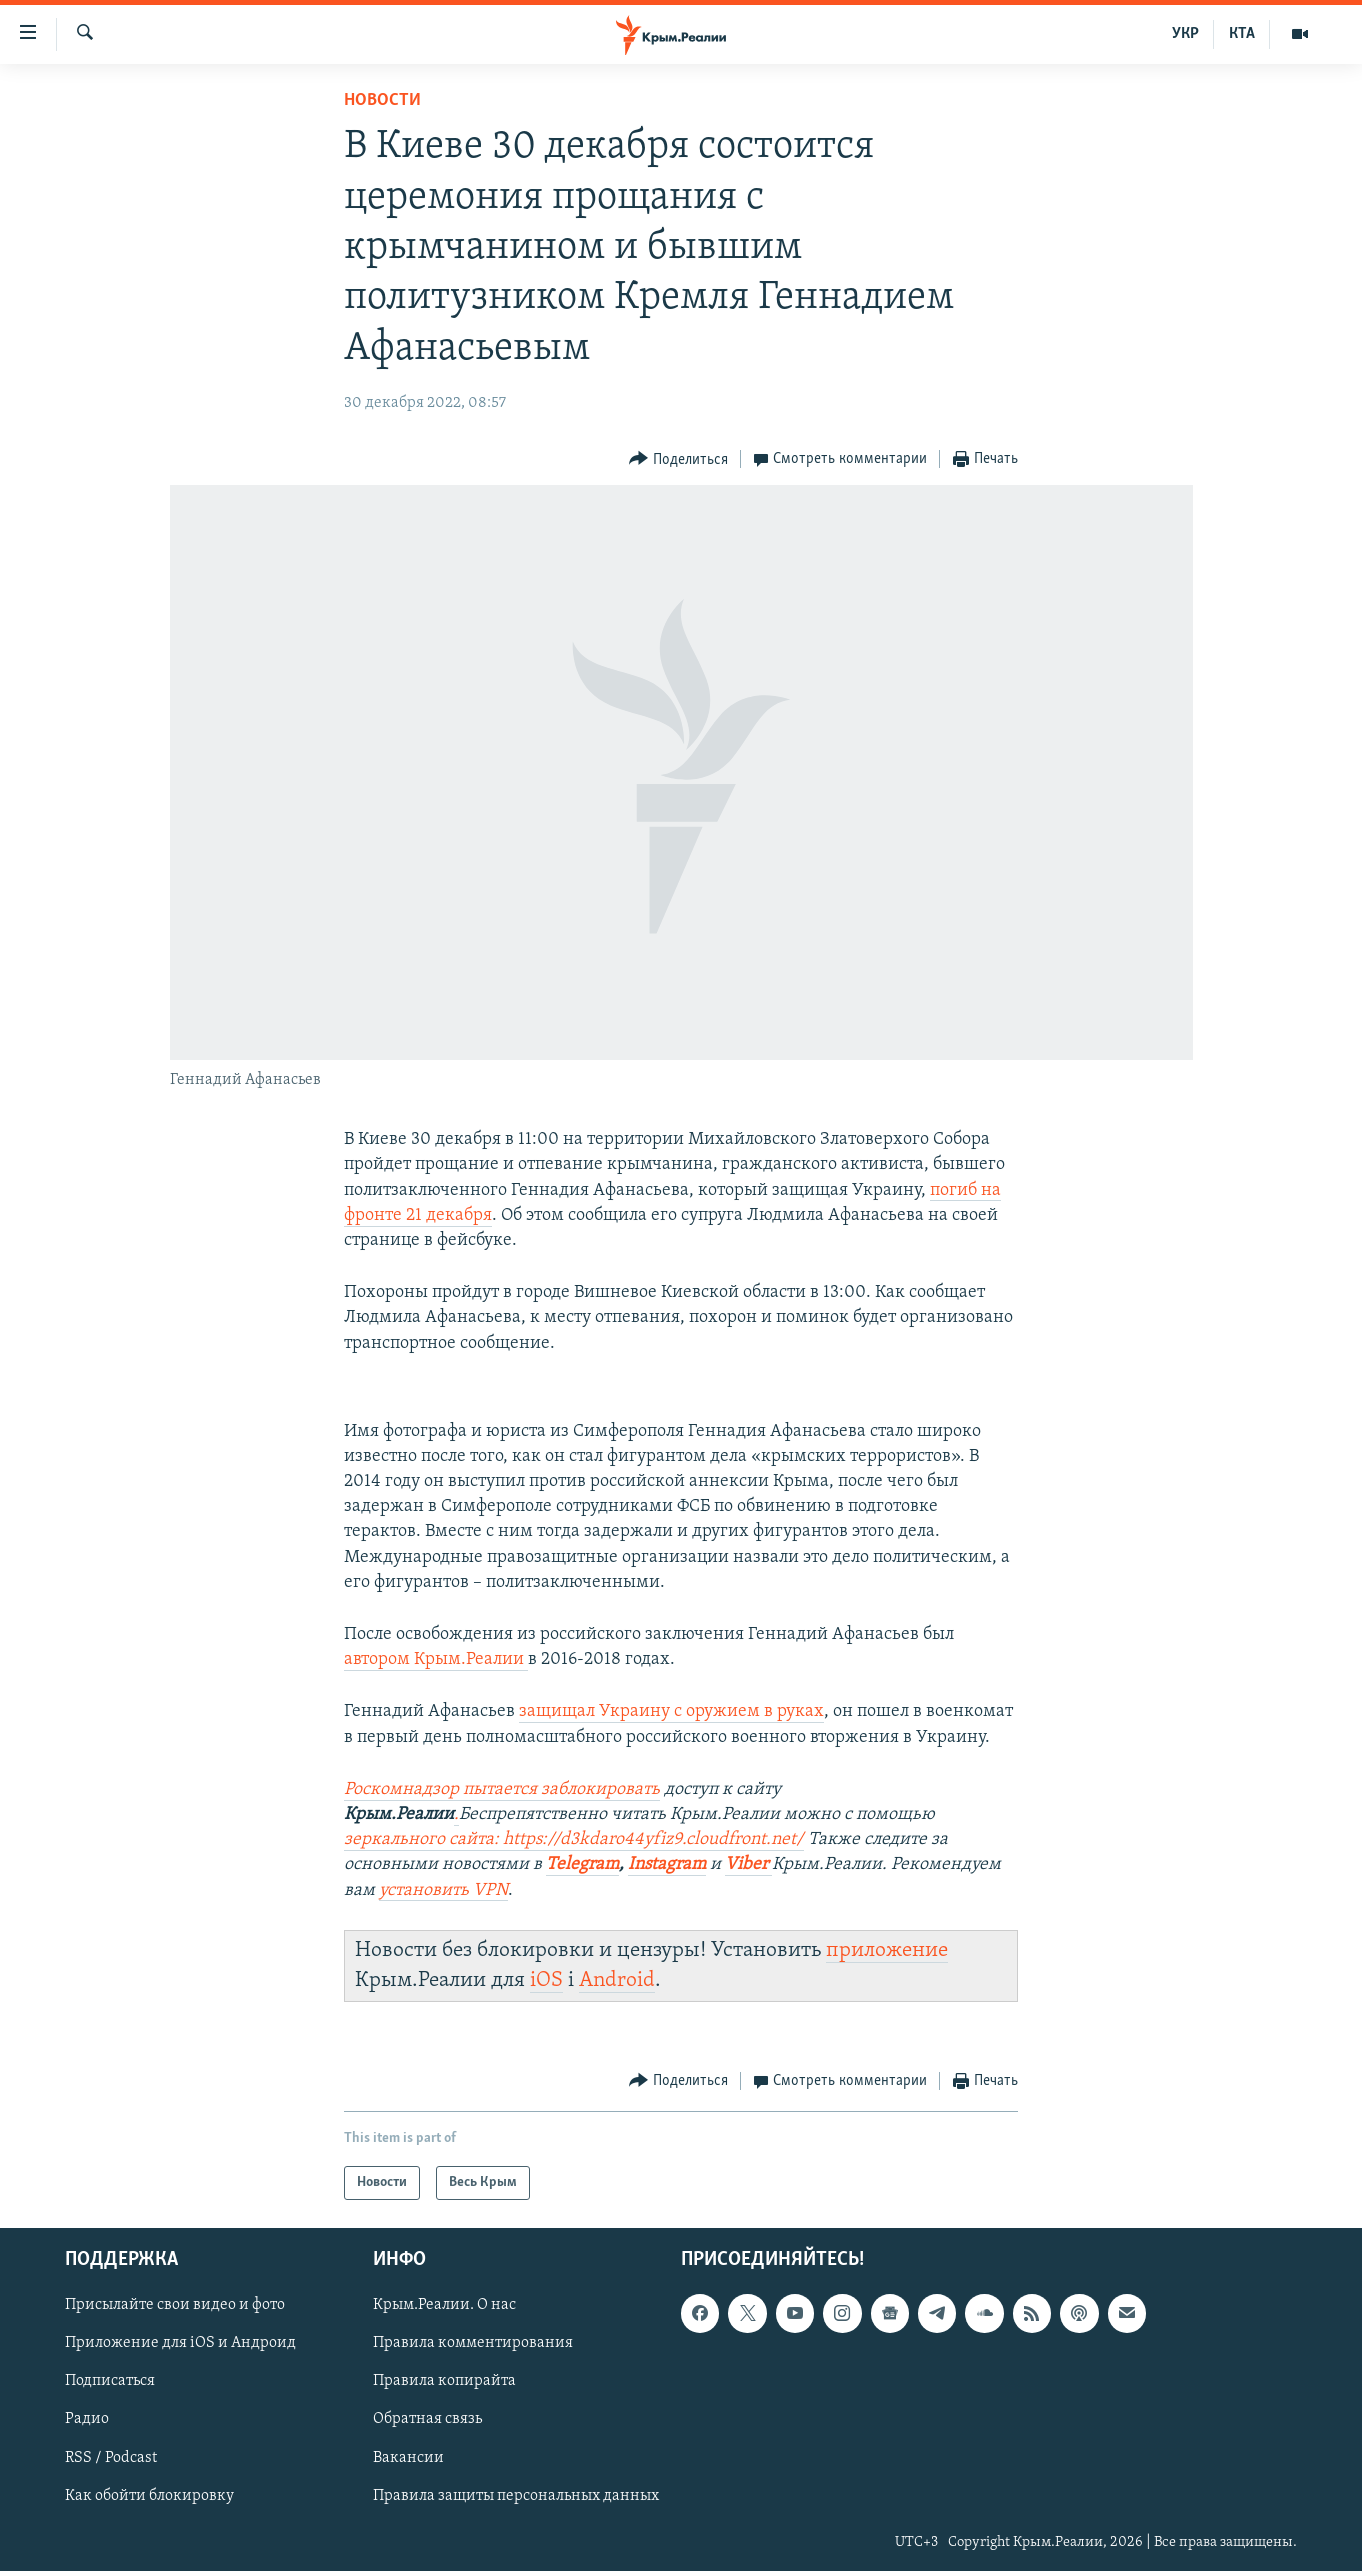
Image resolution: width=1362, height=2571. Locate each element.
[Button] (678, 459)
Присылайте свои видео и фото (175, 2306)
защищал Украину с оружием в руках (671, 1711)
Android (617, 1980)
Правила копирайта (444, 2382)
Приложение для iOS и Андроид (180, 2344)
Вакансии (408, 2458)
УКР (1185, 34)
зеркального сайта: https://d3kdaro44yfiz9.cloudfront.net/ (574, 1839)
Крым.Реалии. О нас (444, 2306)
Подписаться (110, 2382)
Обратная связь (427, 2420)
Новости (382, 100)
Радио (87, 2420)
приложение (887, 1950)
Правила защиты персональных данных (516, 2496)
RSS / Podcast (111, 2458)
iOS (546, 1980)
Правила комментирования (473, 2344)
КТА (1242, 34)
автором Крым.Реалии (436, 1659)
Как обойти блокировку (149, 2496)
